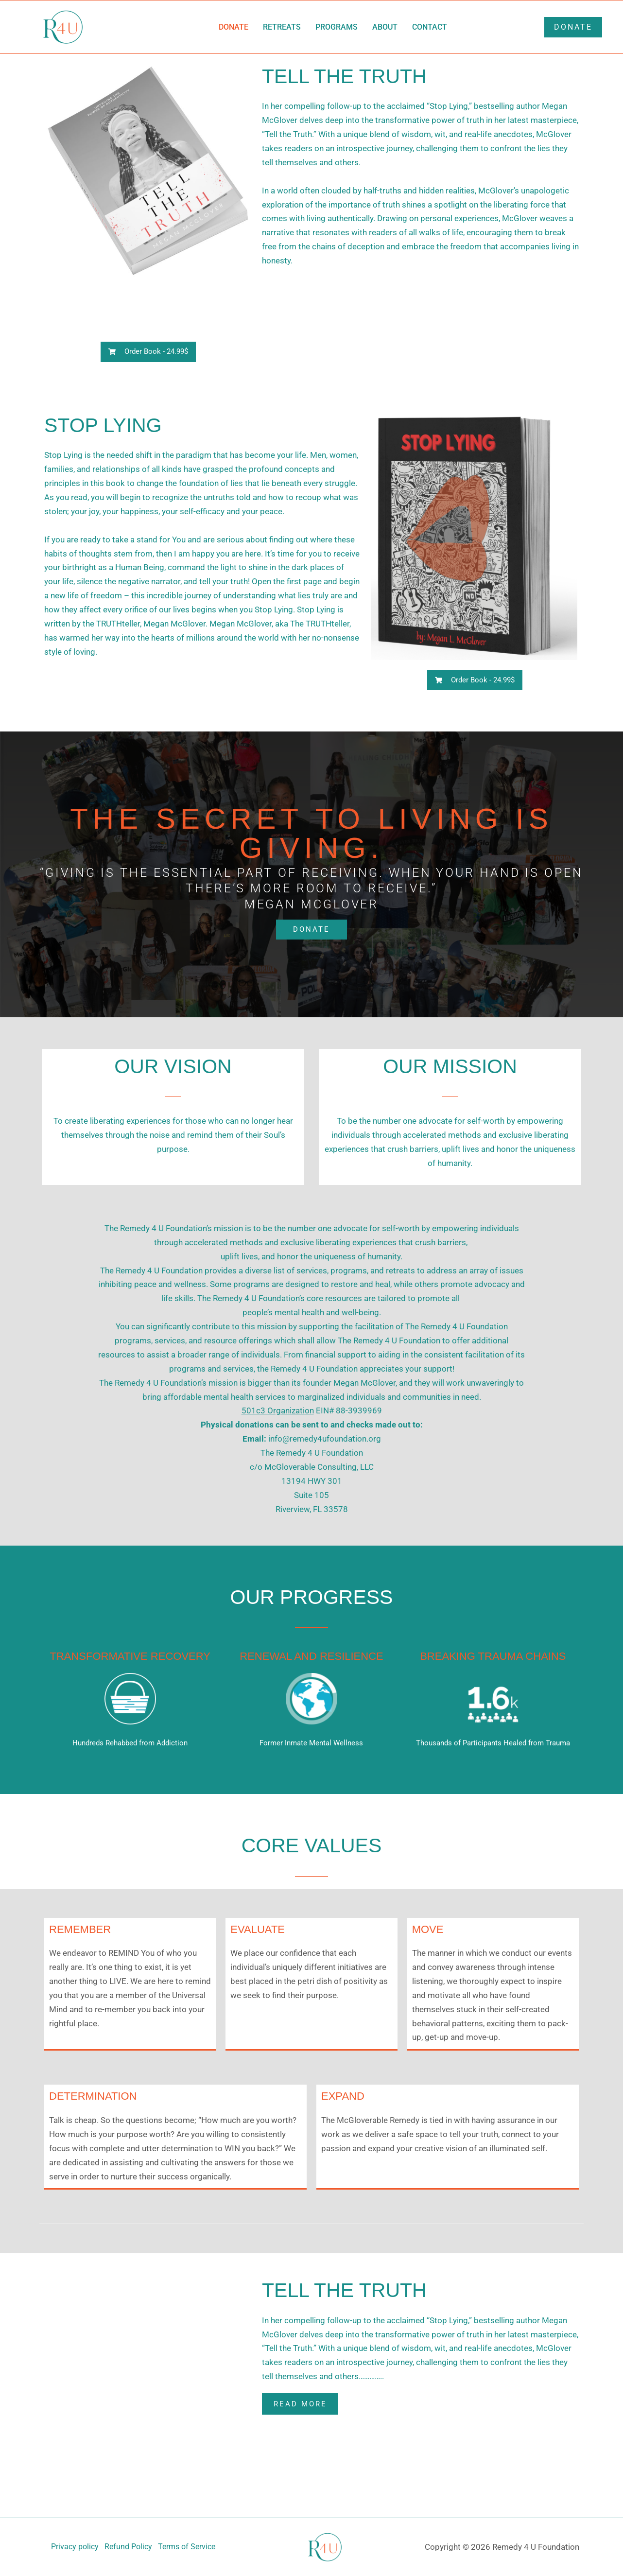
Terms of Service (190, 2547)
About (385, 27)
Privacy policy (71, 2547)
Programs (336, 27)
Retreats (282, 27)
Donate (233, 27)
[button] (148, 352)
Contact (429, 27)
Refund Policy (128, 2547)
